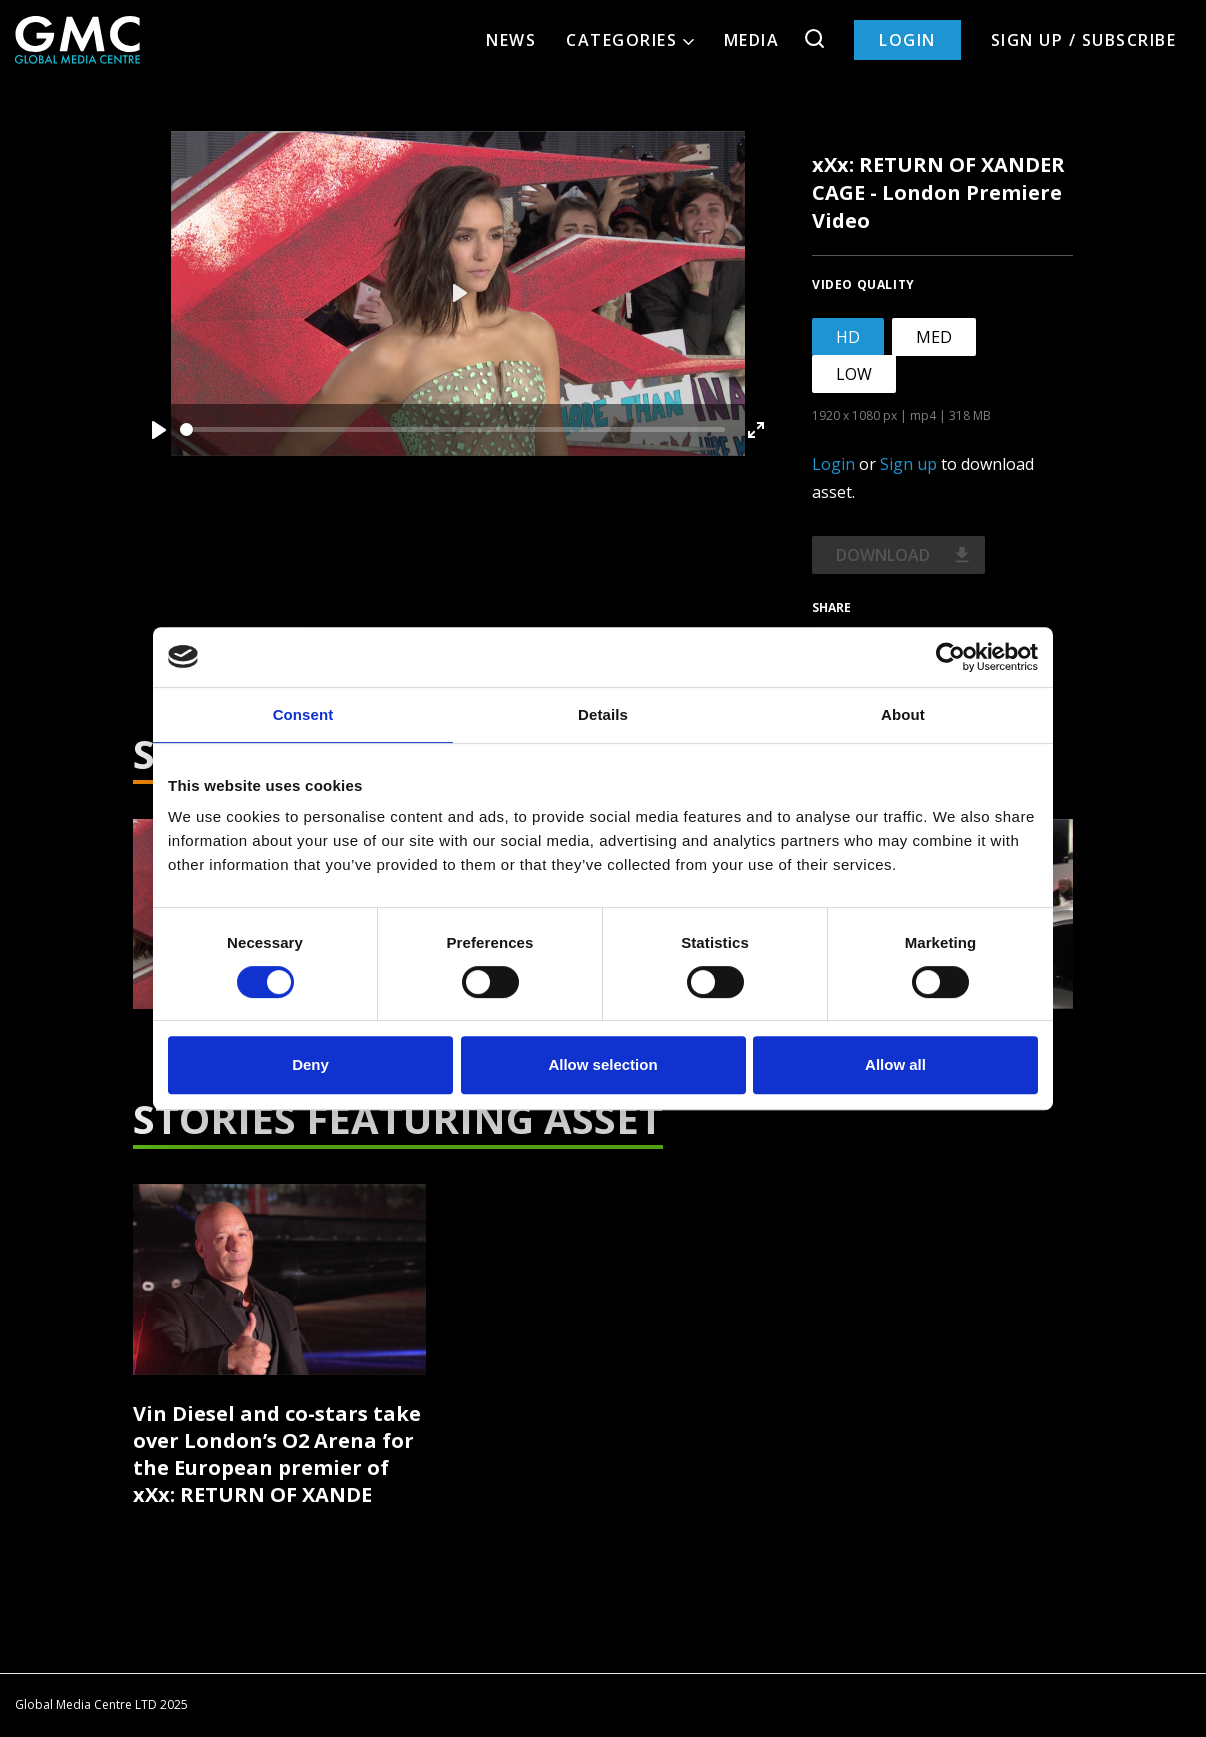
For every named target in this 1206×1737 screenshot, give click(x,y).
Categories (630, 40)
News (511, 40)
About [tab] (903, 714)
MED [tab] (934, 337)
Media (752, 40)
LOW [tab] (854, 374)
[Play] (159, 430)
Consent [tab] (303, 714)
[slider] (452, 429)
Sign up (908, 464)
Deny (310, 1064)
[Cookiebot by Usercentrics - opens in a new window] (950, 657)
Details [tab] (603, 714)
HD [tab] (848, 337)
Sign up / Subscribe (1084, 40)
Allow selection (602, 1064)
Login (907, 40)
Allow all (895, 1064)
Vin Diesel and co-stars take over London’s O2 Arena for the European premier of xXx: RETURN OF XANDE (277, 1454)
